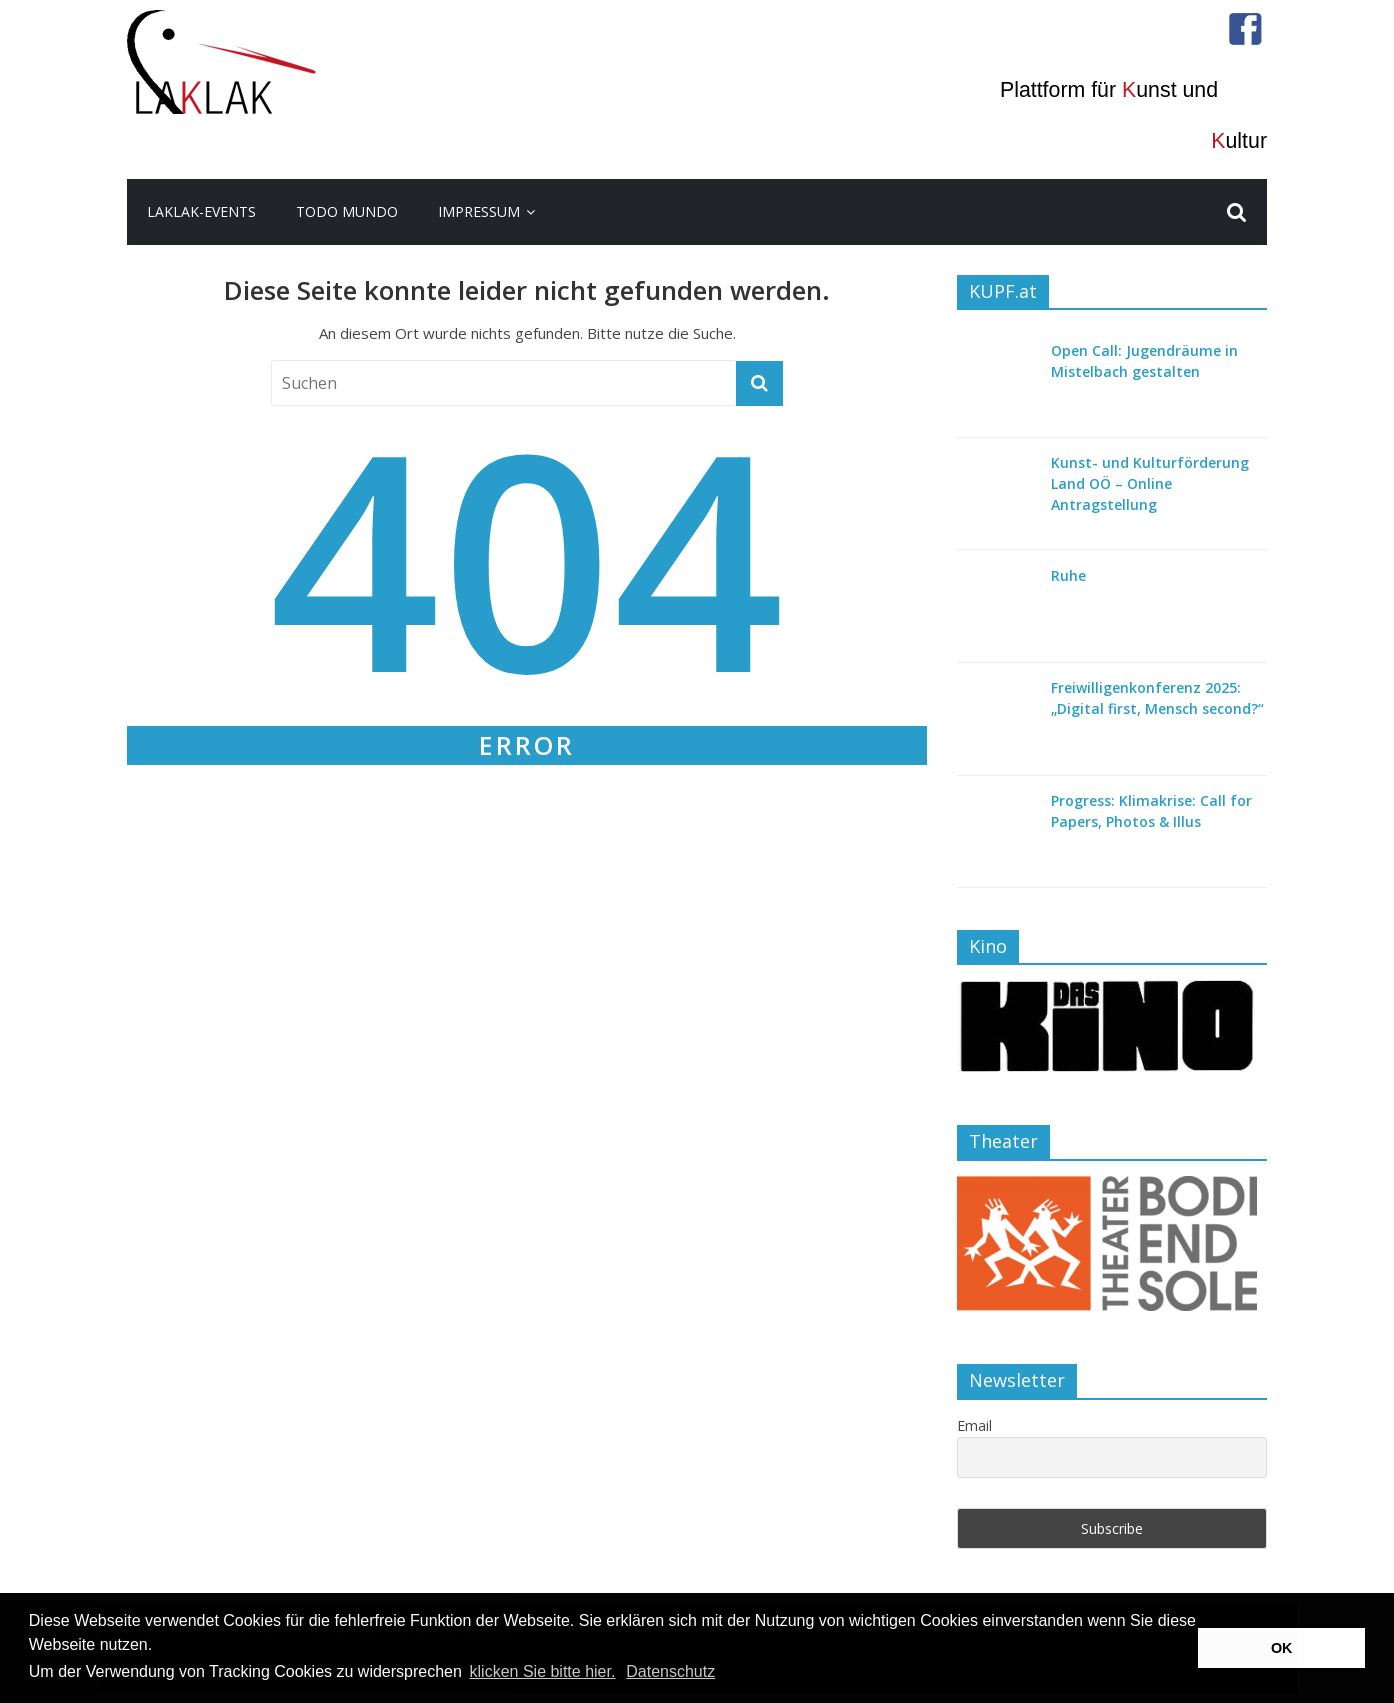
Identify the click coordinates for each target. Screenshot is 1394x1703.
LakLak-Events (201, 211)
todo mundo (347, 211)
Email (974, 1425)
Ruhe (1068, 575)
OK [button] (1282, 1648)
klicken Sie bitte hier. (543, 1671)
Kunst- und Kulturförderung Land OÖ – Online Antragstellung (1150, 483)
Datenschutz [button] (670, 1671)
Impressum (479, 211)
